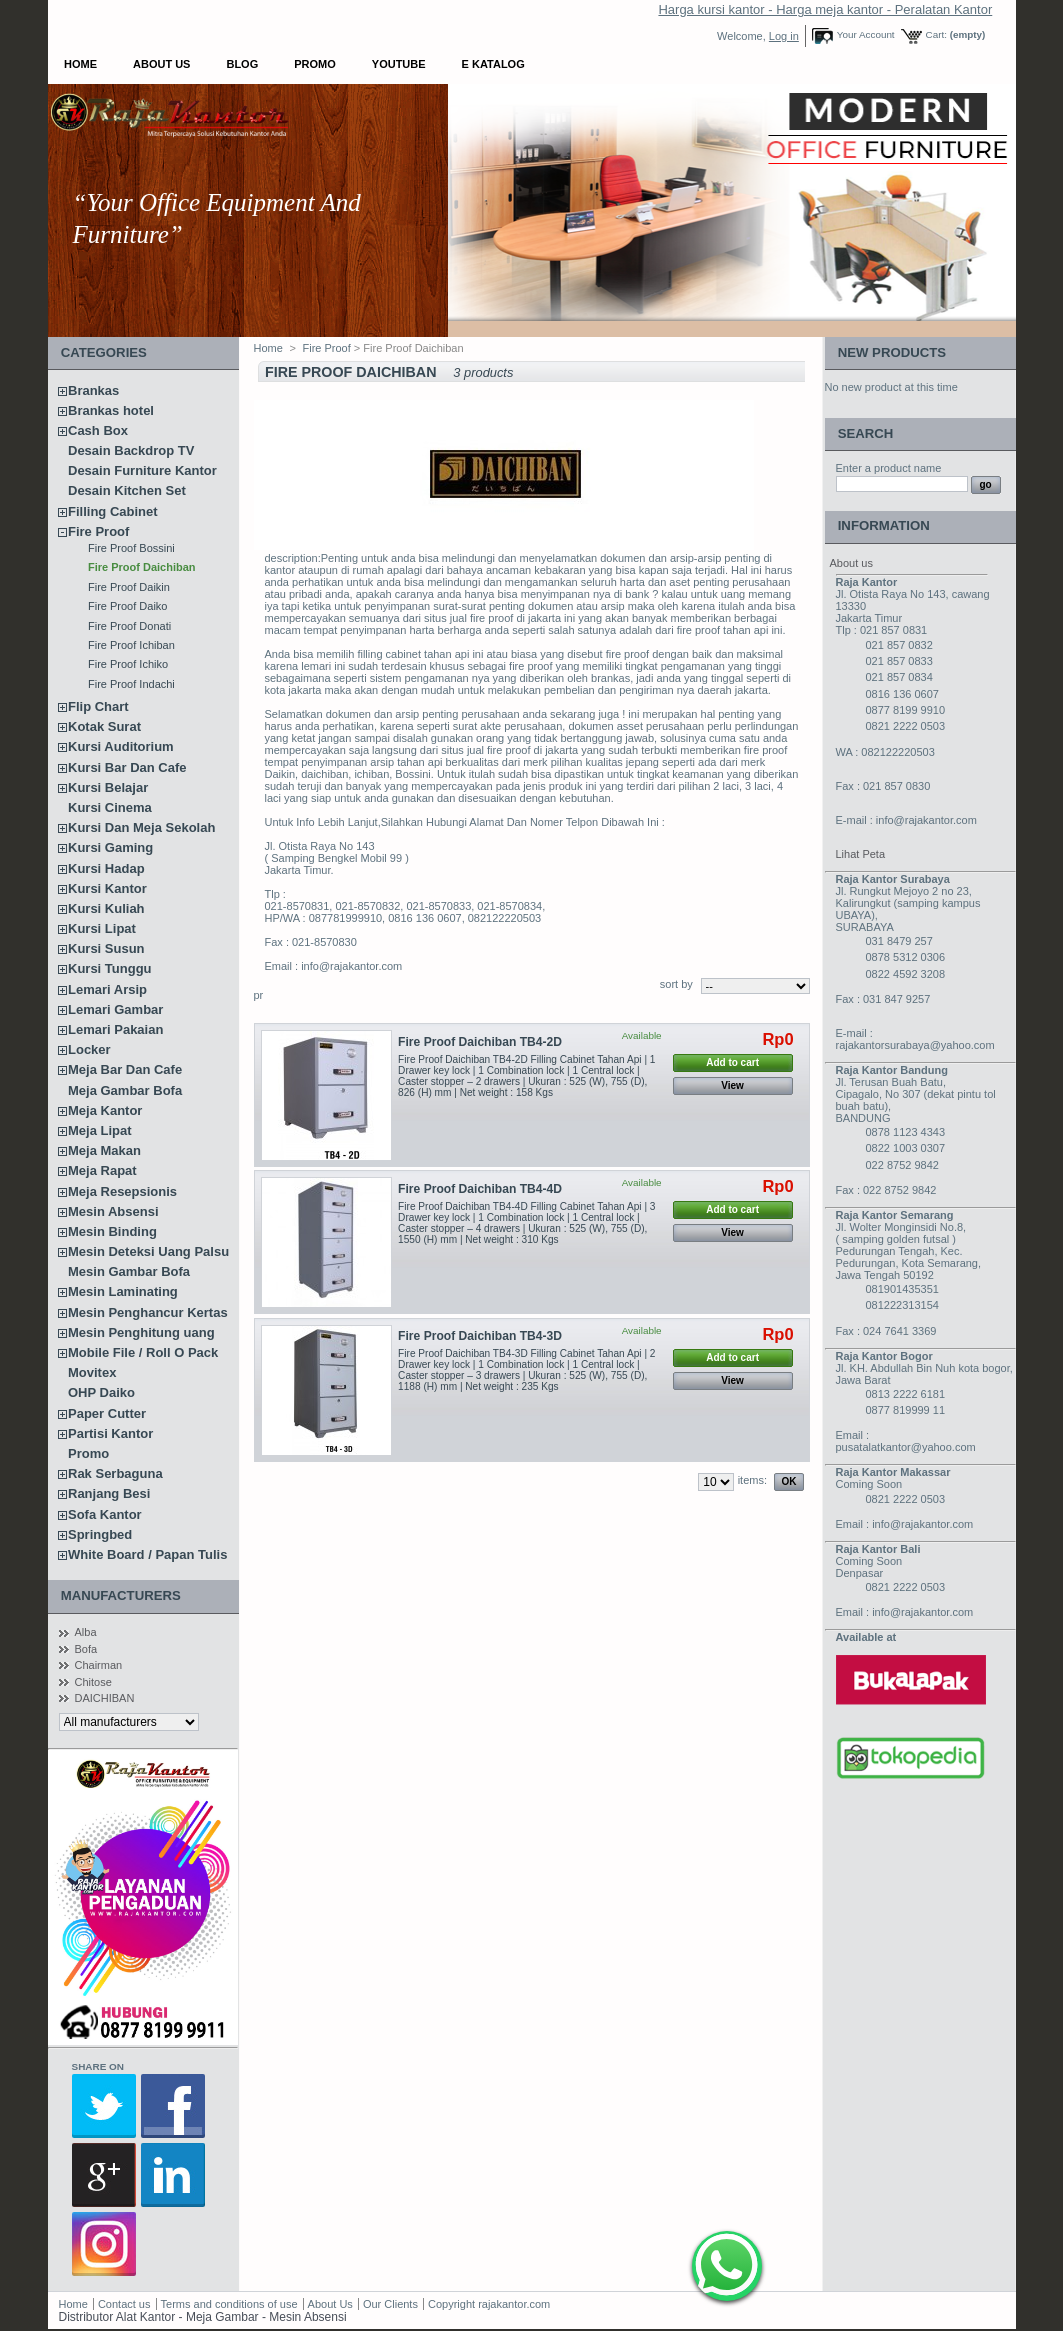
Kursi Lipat (102, 928)
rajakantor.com (514, 2304)
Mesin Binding (112, 1231)
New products (892, 352)
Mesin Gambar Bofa (129, 1271)
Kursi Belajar (108, 787)
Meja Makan (104, 1150)
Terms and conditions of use (229, 2304)
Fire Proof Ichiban (131, 645)
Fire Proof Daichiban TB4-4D (480, 1189)
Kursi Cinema (110, 807)
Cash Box (98, 430)
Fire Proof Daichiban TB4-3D (480, 1336)
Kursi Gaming (110, 847)
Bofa (86, 1649)
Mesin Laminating (123, 1291)
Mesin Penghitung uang (141, 1332)
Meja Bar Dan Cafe (125, 1069)
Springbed (100, 1534)
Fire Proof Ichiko (128, 664)
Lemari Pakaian (115, 1029)
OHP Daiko (101, 1392)
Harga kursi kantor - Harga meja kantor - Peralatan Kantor (825, 9)
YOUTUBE (399, 64)
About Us (161, 64)
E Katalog (493, 64)
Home (80, 64)
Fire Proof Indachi (131, 684)
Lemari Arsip (107, 989)
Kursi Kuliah (106, 908)
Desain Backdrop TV (131, 450)
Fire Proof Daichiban (142, 567)
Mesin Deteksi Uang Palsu (148, 1251)
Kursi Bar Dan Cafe (127, 767)
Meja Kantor (105, 1110)
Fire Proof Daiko (127, 606)
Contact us (124, 2304)
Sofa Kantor (105, 1514)
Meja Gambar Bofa (125, 1090)
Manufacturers (121, 1595)
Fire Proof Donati (129, 626)
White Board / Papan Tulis (147, 1554)
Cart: (936, 34)
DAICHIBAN (105, 1698)
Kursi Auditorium (121, 746)
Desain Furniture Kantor (142, 470)
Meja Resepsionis (122, 1191)
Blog (242, 64)
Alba (86, 1632)
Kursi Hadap (106, 868)
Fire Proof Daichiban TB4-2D (480, 1042)
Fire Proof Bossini (131, 548)
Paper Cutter (107, 1413)
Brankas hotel (111, 410)
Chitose (93, 1682)
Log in (784, 36)
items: (752, 1480)
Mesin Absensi (113, 1211)
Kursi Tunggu (110, 968)
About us (851, 563)
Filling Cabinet (113, 511)
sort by (676, 984)
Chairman (99, 1665)
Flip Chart (98, 706)
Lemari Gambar (115, 1009)
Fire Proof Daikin (129, 587)
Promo (315, 64)
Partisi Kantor (110, 1433)
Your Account (866, 34)
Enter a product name (889, 468)
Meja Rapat (102, 1170)
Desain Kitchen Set (127, 490)
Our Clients (392, 2304)
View (732, 1085)
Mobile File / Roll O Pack (143, 1352)
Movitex (92, 1372)
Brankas (93, 390)
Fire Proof (98, 531)
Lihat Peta (861, 854)
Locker (89, 1049)
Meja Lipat (100, 1130)
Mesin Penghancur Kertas (148, 1312)
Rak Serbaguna (115, 1473)
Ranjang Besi (109, 1493)
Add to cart (732, 1062)
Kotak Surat (104, 726)
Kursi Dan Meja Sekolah (141, 827)
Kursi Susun (106, 948)
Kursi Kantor (107, 888)
